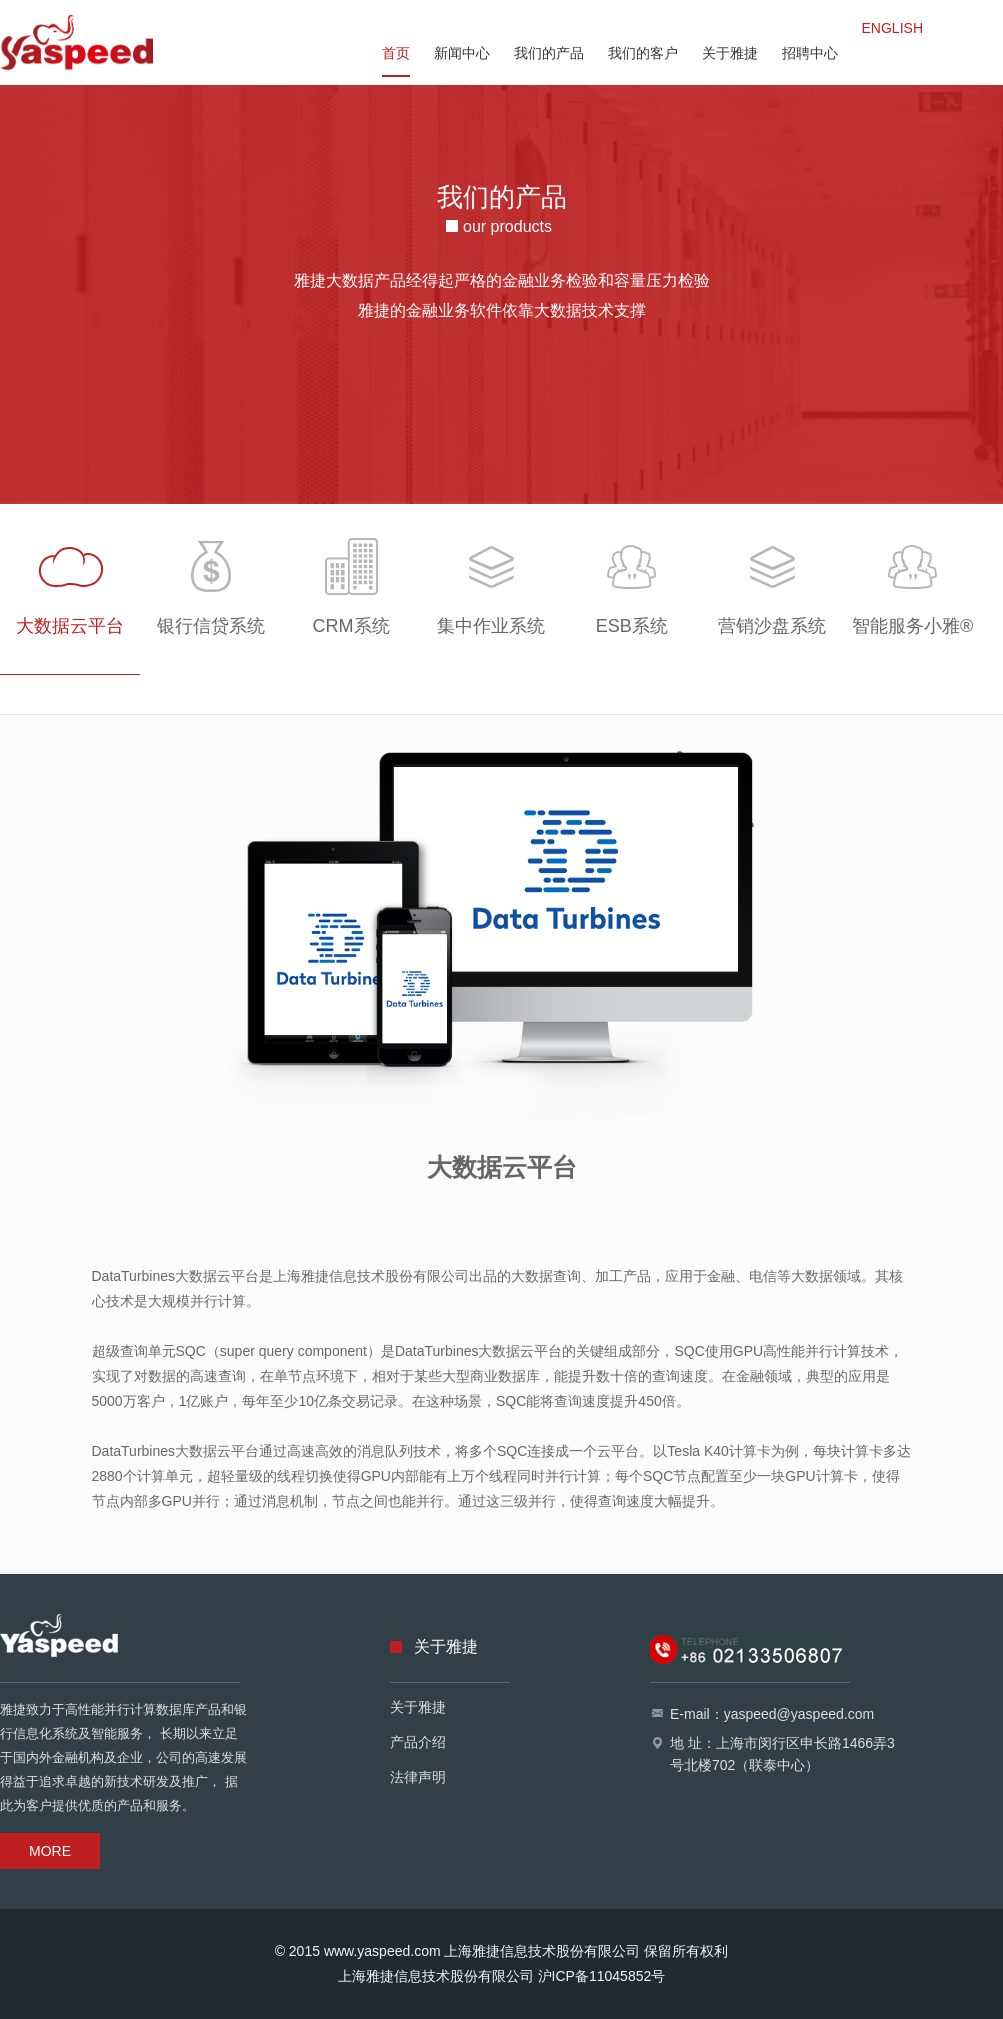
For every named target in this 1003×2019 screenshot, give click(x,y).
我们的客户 (643, 53)
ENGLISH (892, 28)
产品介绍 (418, 1742)
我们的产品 (549, 53)
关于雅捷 (730, 53)
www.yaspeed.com (382, 1951)
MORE (50, 1851)
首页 (396, 53)
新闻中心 (462, 53)
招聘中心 (810, 53)
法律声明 (418, 1777)
